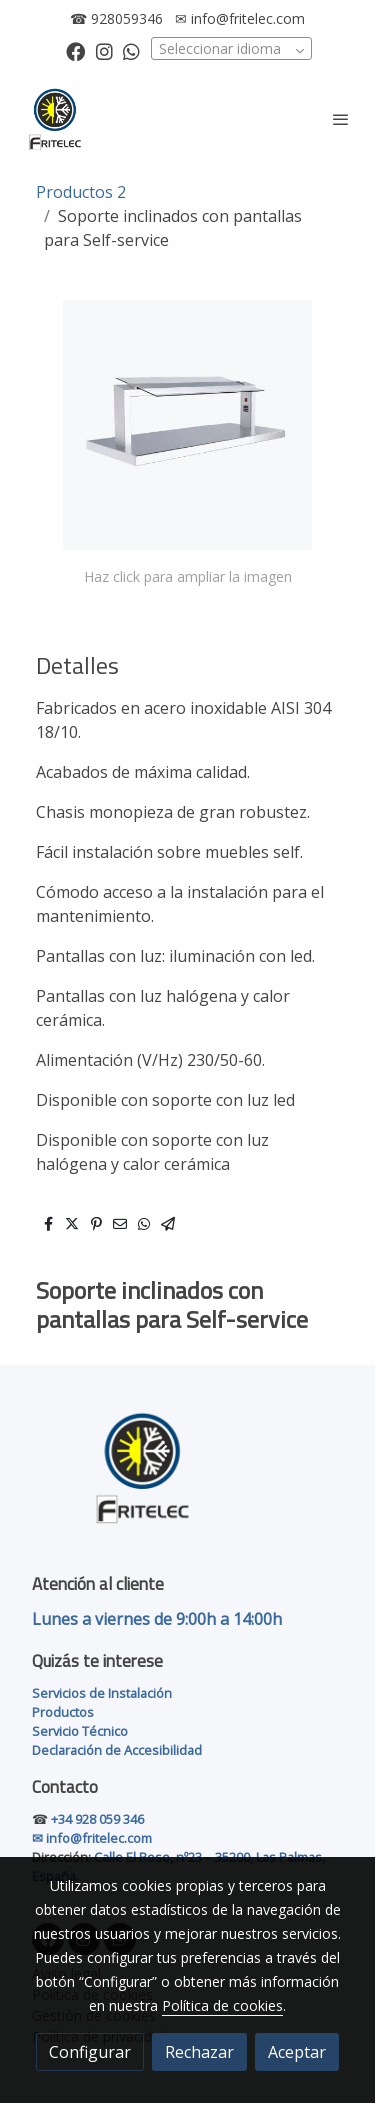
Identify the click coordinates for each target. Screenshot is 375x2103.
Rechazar (199, 2052)
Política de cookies (222, 2005)
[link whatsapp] (131, 50)
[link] (55, 119)
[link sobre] (187, 1479)
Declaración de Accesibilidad (117, 1750)
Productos (63, 1712)
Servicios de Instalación (102, 1693)
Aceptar (297, 2052)
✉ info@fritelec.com (240, 18)
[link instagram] (104, 50)
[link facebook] (75, 50)
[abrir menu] (341, 119)
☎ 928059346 (116, 18)
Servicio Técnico (80, 1731)
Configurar (90, 2052)
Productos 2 (81, 192)
